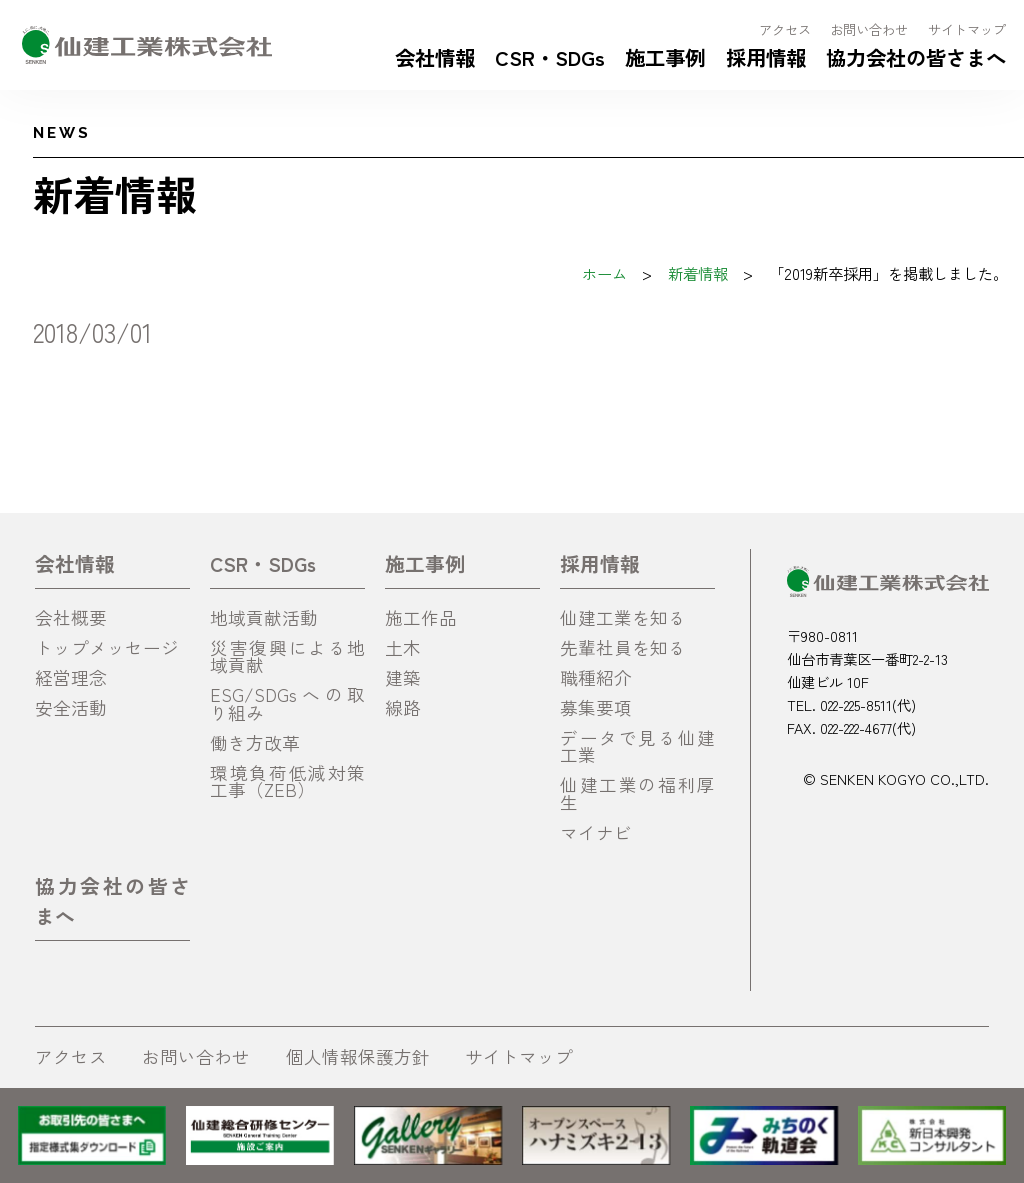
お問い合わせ (869, 29)
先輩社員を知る (623, 647)
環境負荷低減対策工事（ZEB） (287, 781)
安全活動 (71, 707)
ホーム (604, 273)
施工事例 (665, 57)
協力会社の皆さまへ (916, 57)
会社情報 (435, 57)
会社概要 (71, 617)
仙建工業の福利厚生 (637, 793)
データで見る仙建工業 (637, 746)
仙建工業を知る (623, 617)
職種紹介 (596, 677)
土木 (403, 647)
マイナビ (596, 832)
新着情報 (698, 273)
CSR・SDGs (550, 57)
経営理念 (71, 677)
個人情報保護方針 (358, 1056)
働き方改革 (255, 742)
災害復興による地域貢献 (287, 656)
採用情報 (766, 57)
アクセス (785, 29)
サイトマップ (967, 29)
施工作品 (421, 617)
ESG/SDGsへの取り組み (287, 703)
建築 (403, 677)
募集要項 (596, 707)
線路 (403, 707)
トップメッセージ (107, 647)
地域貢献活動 (264, 617)
